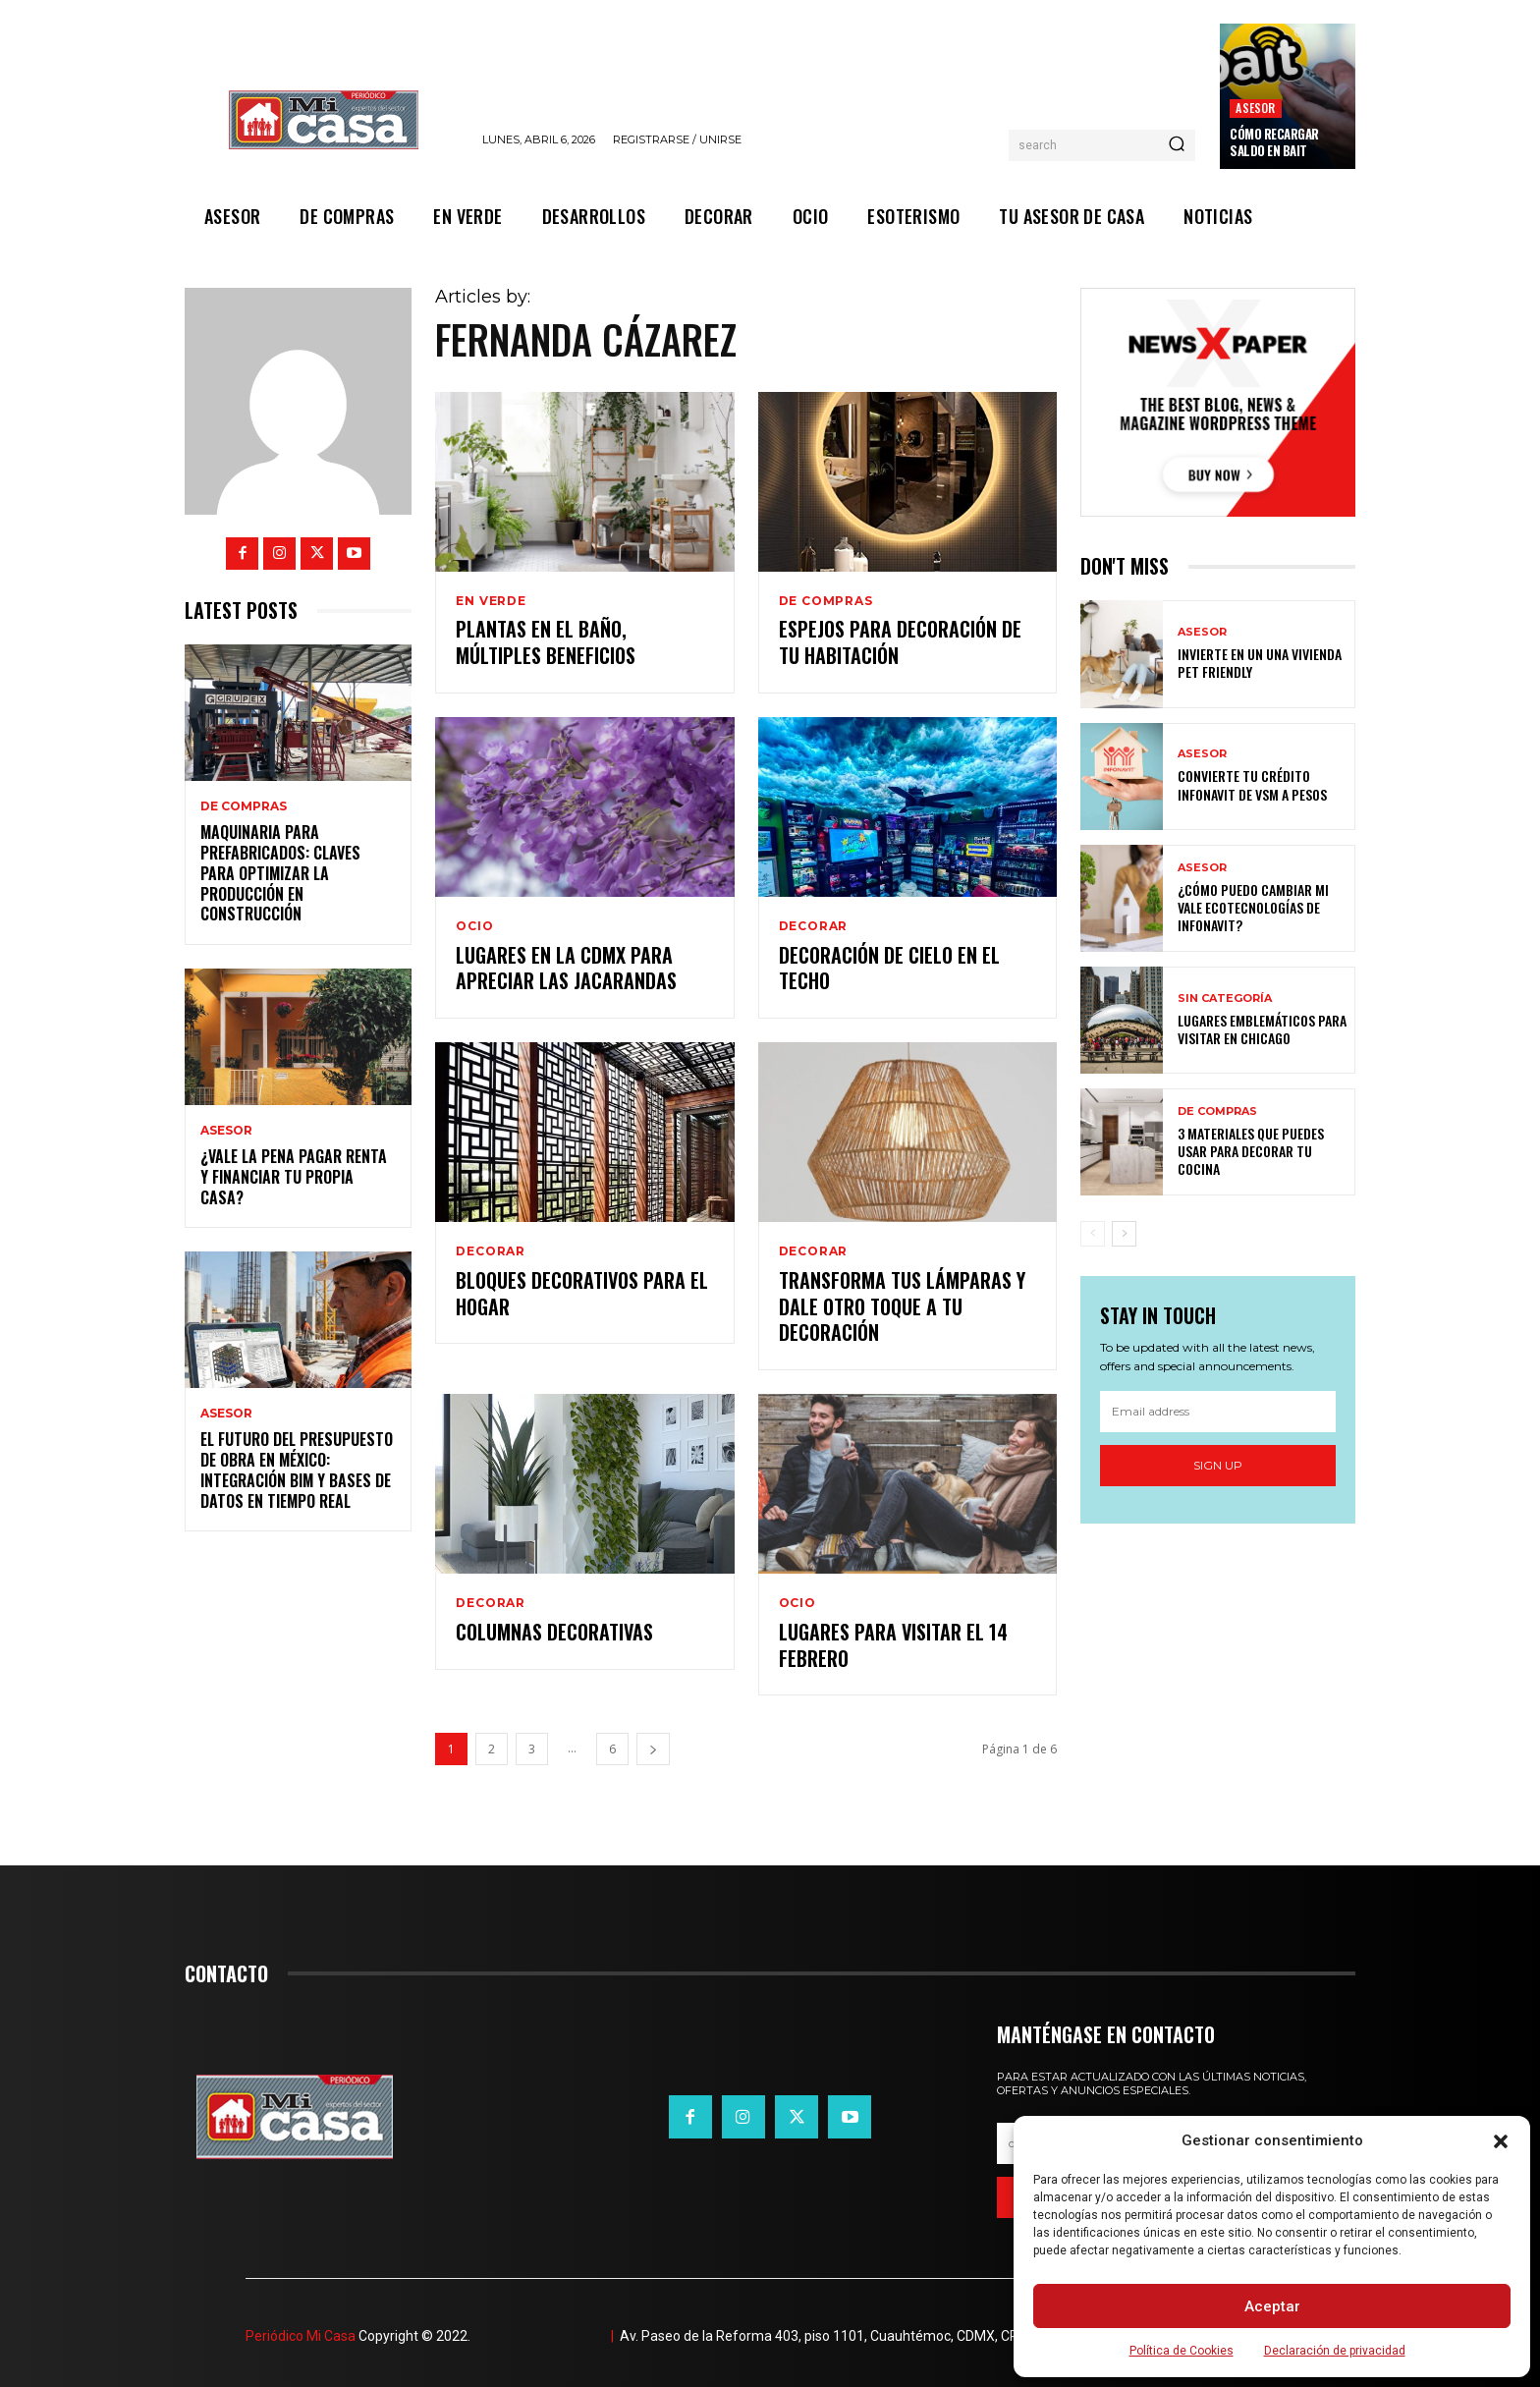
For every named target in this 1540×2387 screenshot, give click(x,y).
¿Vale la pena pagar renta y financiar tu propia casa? (293, 1176)
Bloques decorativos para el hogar (582, 1289)
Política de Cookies (1181, 2351)
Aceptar (1272, 2306)
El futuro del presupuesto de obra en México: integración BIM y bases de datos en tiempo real (296, 1469)
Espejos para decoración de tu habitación (900, 642)
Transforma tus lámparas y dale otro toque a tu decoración (902, 1302)
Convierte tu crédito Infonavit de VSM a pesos (1252, 784)
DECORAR (814, 924)
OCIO (474, 924)
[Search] (1176, 145)
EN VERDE (490, 601)
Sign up (1217, 1465)
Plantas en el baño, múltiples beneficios (545, 642)
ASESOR (1255, 107)
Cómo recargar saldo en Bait (1274, 142)
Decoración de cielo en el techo (889, 965)
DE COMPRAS (243, 806)
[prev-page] (1092, 1234)
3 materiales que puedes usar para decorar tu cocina (1251, 1151)
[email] (1218, 1411)
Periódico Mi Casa (301, 2329)
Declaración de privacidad (1334, 2351)
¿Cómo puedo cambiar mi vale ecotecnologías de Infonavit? (1253, 907)
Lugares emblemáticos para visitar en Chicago (1262, 1029)
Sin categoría (1225, 998)
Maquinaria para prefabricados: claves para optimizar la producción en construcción (280, 872)
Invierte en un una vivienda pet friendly (1260, 662)
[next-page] (653, 1742)
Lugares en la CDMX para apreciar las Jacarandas (566, 965)
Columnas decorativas (554, 1625)
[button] (1501, 2141)
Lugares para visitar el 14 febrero (893, 1638)
